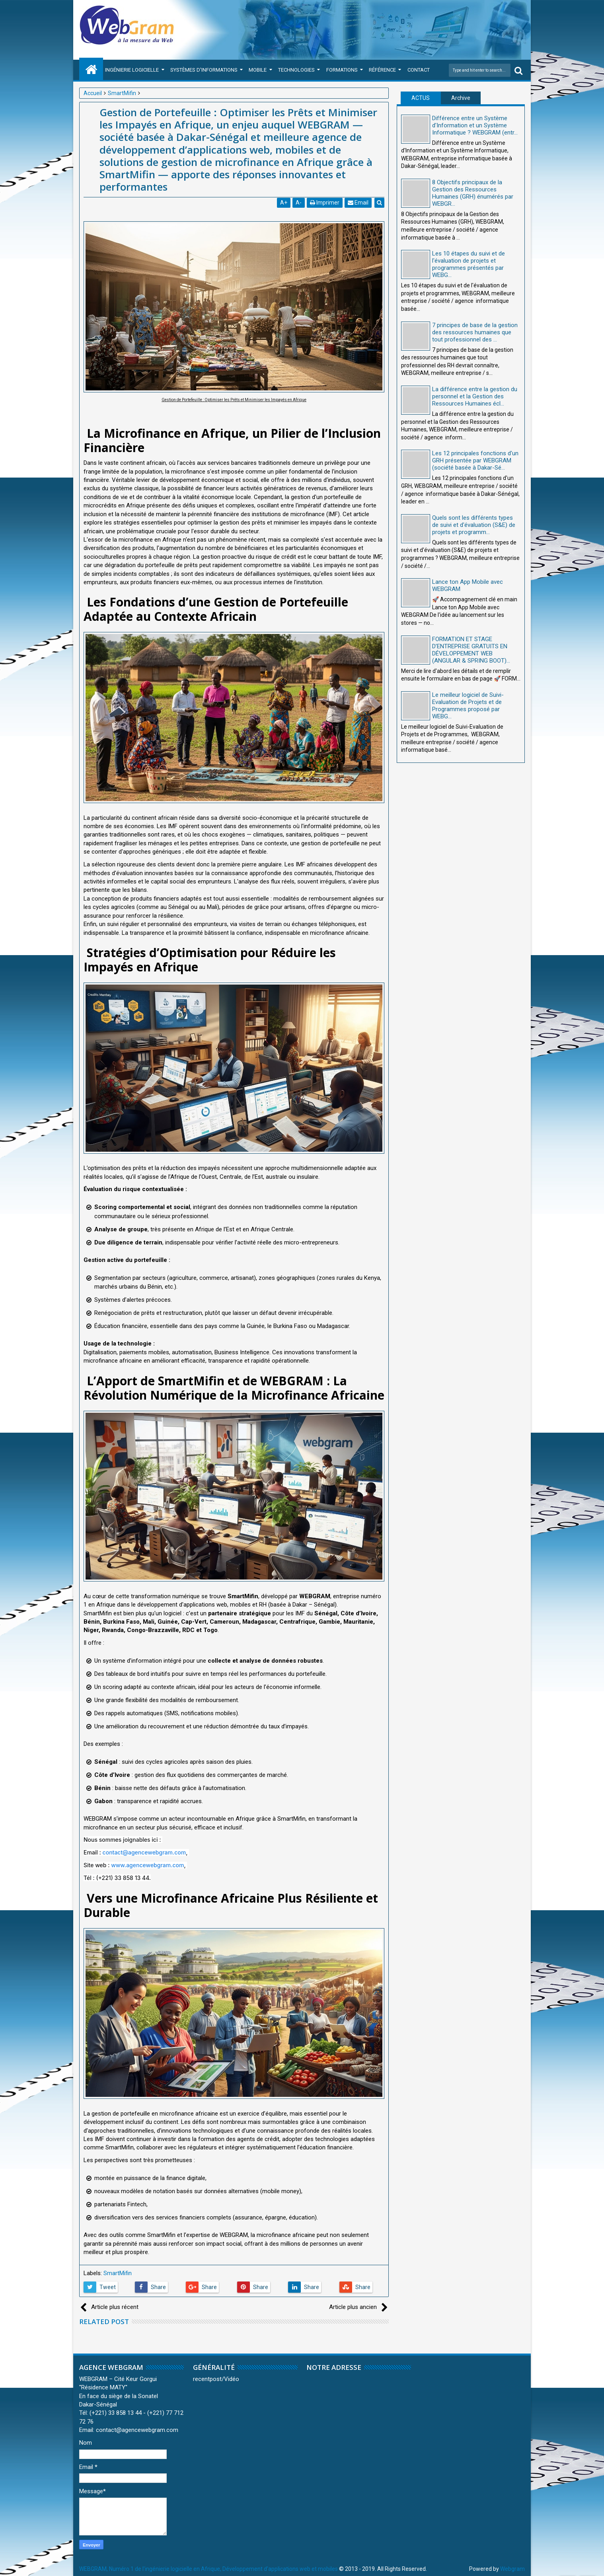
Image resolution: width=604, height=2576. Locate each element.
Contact (418, 70)
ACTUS (420, 98)
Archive (460, 98)
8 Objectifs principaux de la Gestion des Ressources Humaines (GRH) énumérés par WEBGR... (472, 193)
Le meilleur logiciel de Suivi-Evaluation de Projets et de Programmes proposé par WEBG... (468, 705)
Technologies (296, 70)
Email (358, 202)
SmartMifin (117, 2273)
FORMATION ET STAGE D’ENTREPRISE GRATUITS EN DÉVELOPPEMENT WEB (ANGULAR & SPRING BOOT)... (471, 650)
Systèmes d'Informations (204, 70)
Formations (342, 70)
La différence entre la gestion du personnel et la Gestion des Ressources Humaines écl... (474, 396)
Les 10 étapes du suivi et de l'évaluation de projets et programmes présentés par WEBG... (468, 264)
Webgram (512, 2569)
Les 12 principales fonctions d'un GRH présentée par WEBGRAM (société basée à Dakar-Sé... (475, 460)
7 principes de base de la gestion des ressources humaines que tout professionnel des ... (475, 332)
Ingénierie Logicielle (132, 70)
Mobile (258, 70)
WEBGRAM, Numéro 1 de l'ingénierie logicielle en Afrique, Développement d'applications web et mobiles (208, 2569)
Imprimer (324, 202)
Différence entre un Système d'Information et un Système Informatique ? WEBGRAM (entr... (475, 125)
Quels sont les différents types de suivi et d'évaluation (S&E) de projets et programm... (473, 525)
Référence (382, 70)
